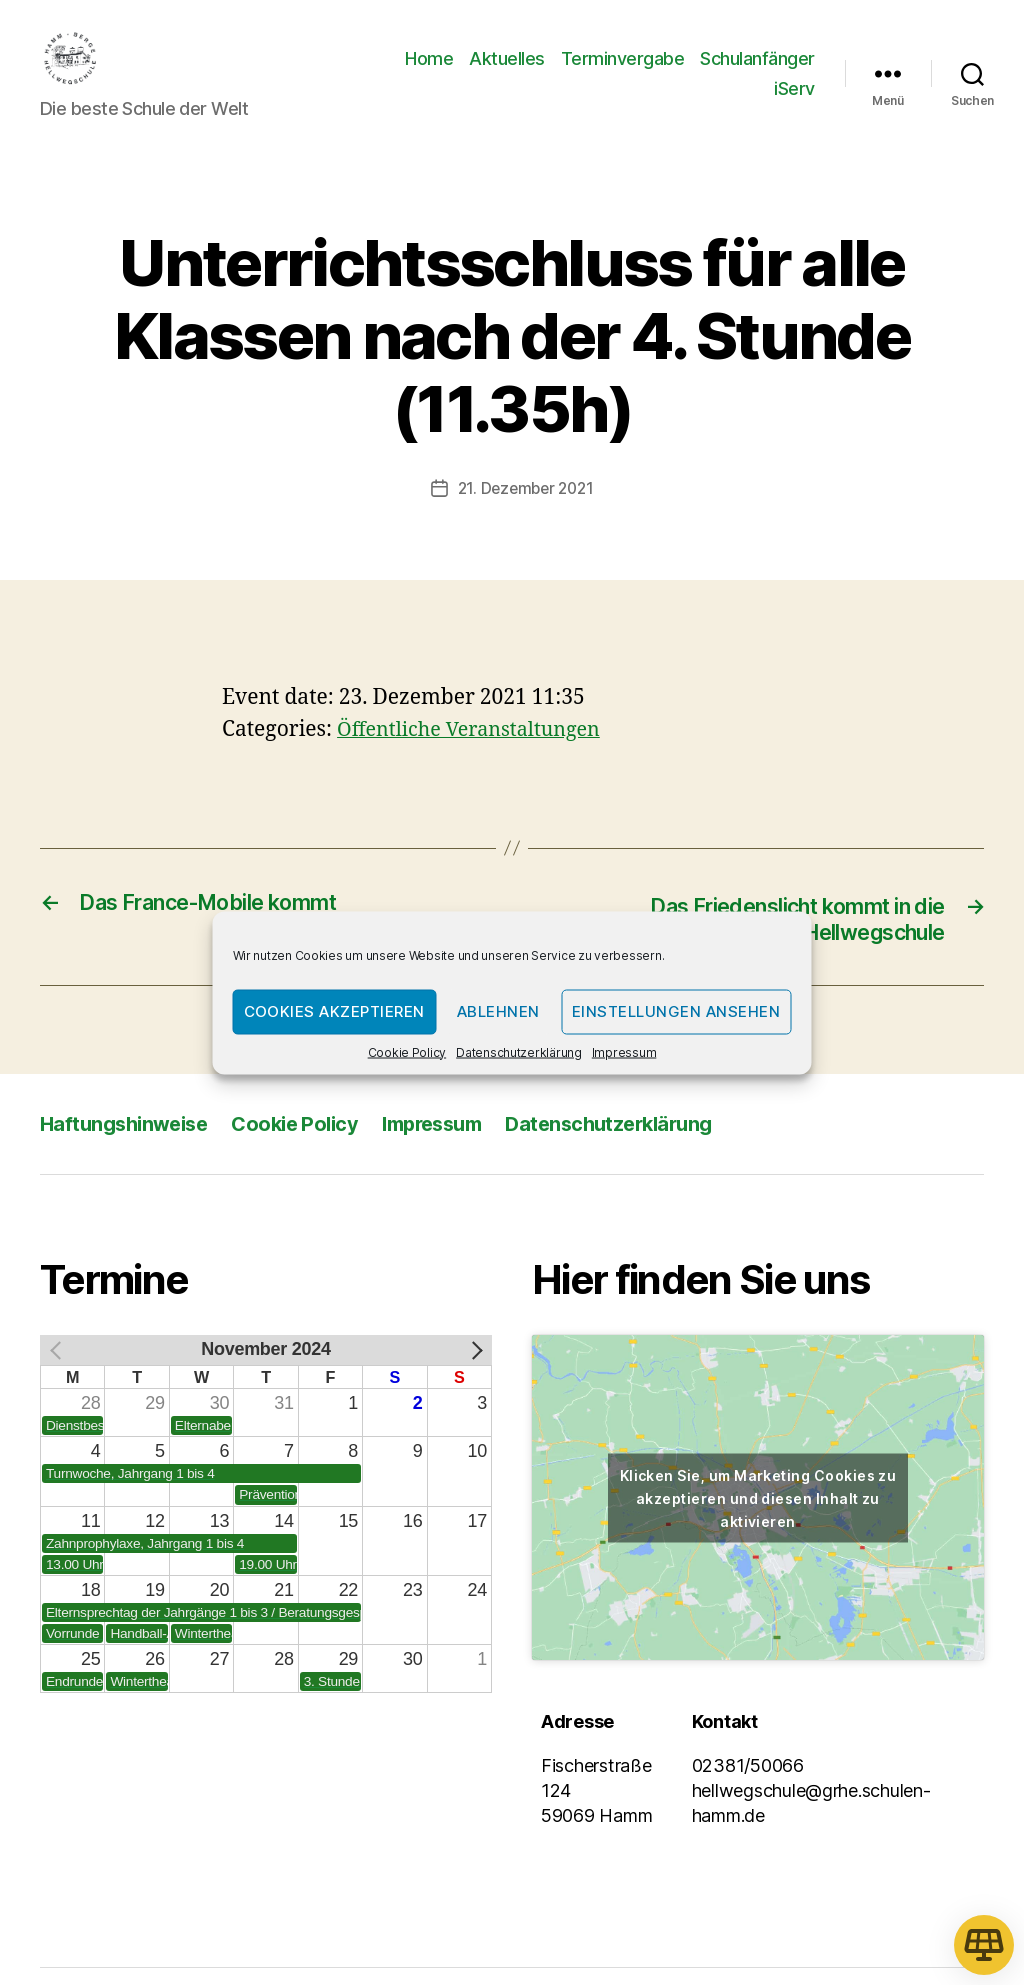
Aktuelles (507, 73)
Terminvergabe (623, 73)
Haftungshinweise (129, 1154)
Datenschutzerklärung (519, 1051)
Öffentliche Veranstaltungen (477, 758)
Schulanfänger (757, 73)
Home (429, 73)
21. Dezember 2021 (525, 518)
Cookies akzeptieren (335, 1011)
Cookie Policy (407, 1051)
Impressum (624, 1051)
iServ (794, 103)
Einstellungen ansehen (676, 1011)
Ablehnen (498, 1011)
